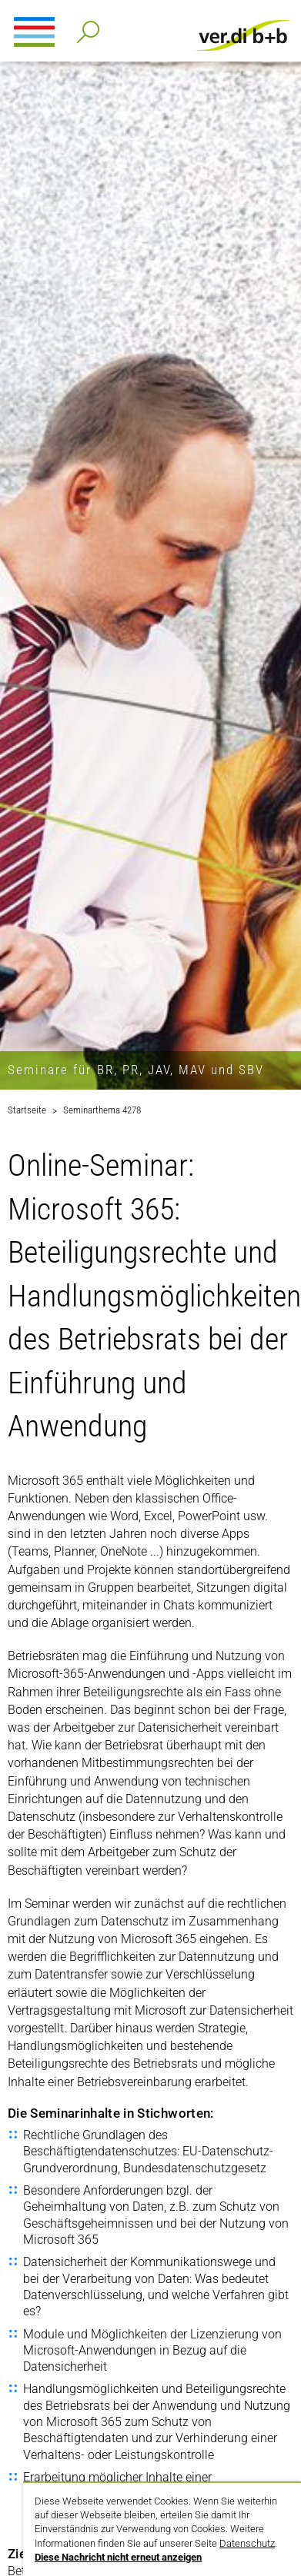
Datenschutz (247, 2543)
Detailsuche (85, 27)
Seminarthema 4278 (102, 1110)
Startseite (27, 1110)
